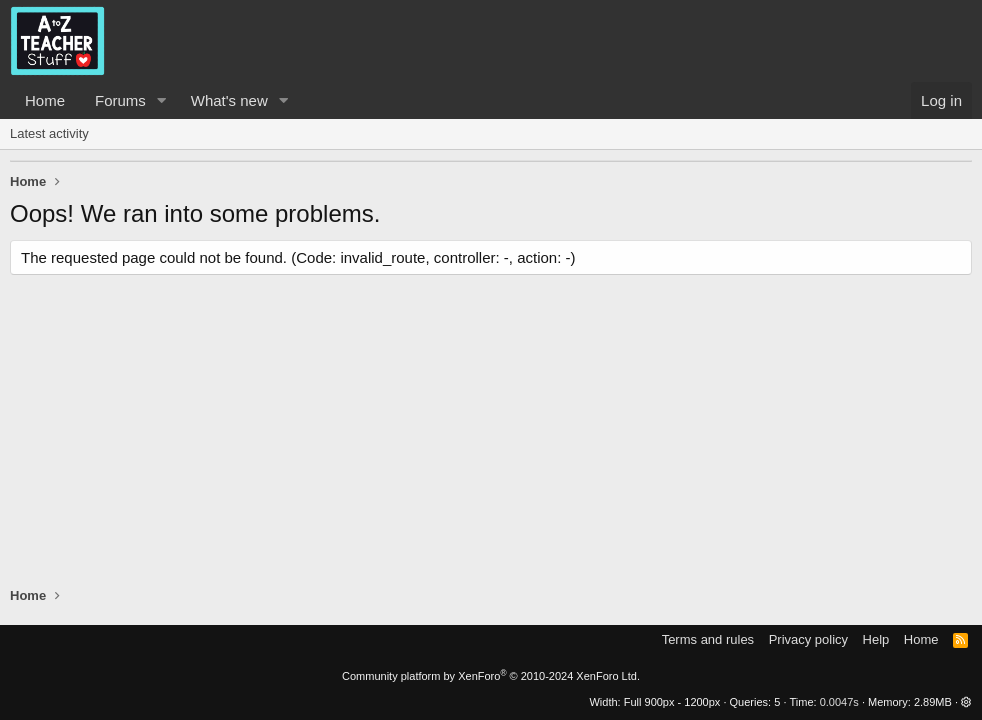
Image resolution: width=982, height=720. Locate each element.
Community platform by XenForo (491, 676)
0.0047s (839, 702)
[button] (162, 100)
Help (876, 639)
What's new (229, 100)
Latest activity (49, 133)
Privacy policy (808, 639)
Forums (120, 100)
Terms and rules (708, 639)
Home (45, 100)
